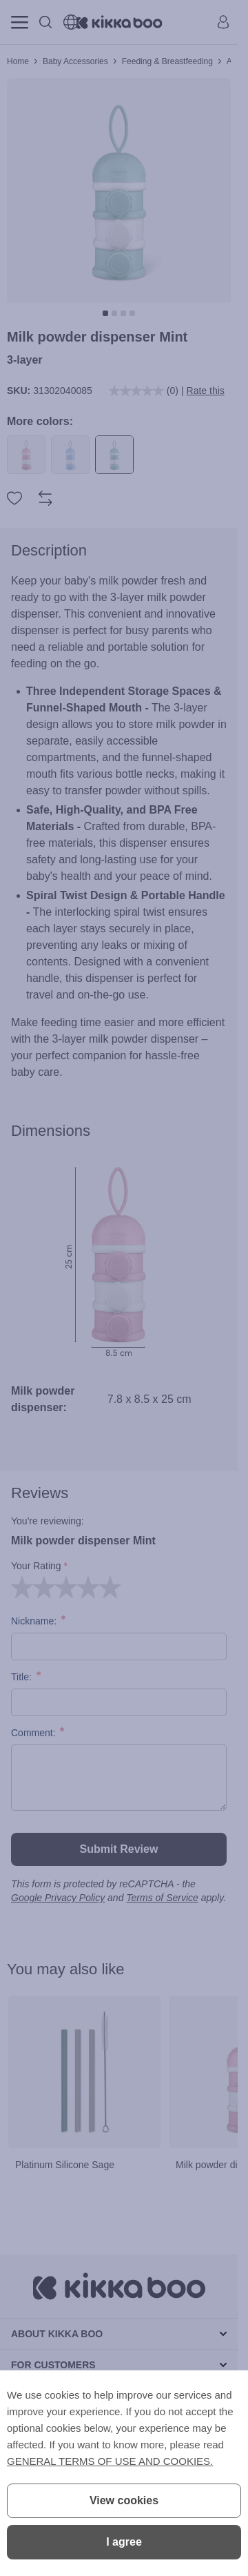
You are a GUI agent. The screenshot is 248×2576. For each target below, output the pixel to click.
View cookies (124, 2500)
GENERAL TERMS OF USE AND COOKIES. (110, 2461)
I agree (124, 2542)
